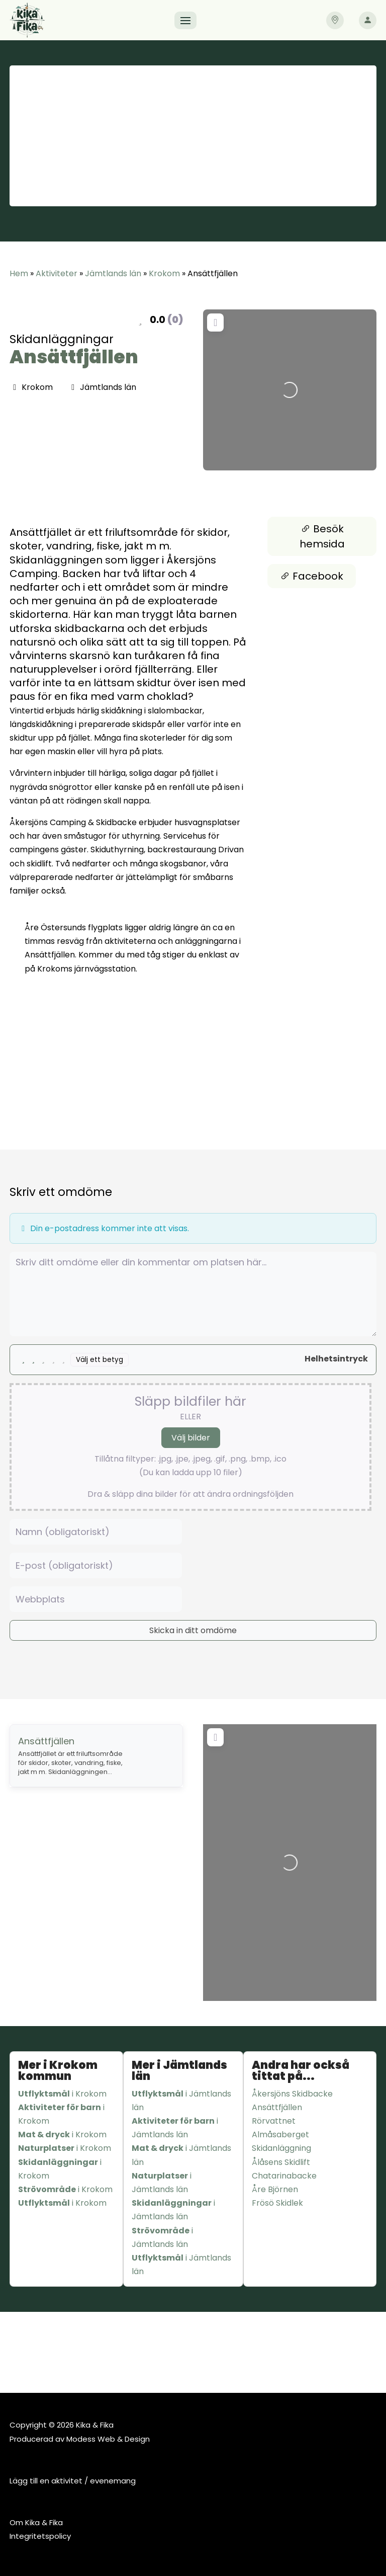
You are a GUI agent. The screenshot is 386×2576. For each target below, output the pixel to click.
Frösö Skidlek (277, 2203)
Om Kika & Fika (36, 2522)
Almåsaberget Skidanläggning (281, 2141)
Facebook (311, 576)
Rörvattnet (274, 2121)
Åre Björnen (275, 2189)
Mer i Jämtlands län (179, 2070)
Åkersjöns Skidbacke (292, 2094)
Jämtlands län (113, 273)
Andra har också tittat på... (300, 2070)
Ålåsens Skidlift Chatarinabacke (284, 2169)
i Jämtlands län (181, 2100)
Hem (19, 273)
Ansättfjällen (74, 357)
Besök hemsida (322, 536)
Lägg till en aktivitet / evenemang (73, 2480)
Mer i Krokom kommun (58, 2070)
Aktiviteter (56, 273)
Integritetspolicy (40, 2536)
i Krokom (62, 2094)
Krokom (164, 273)
